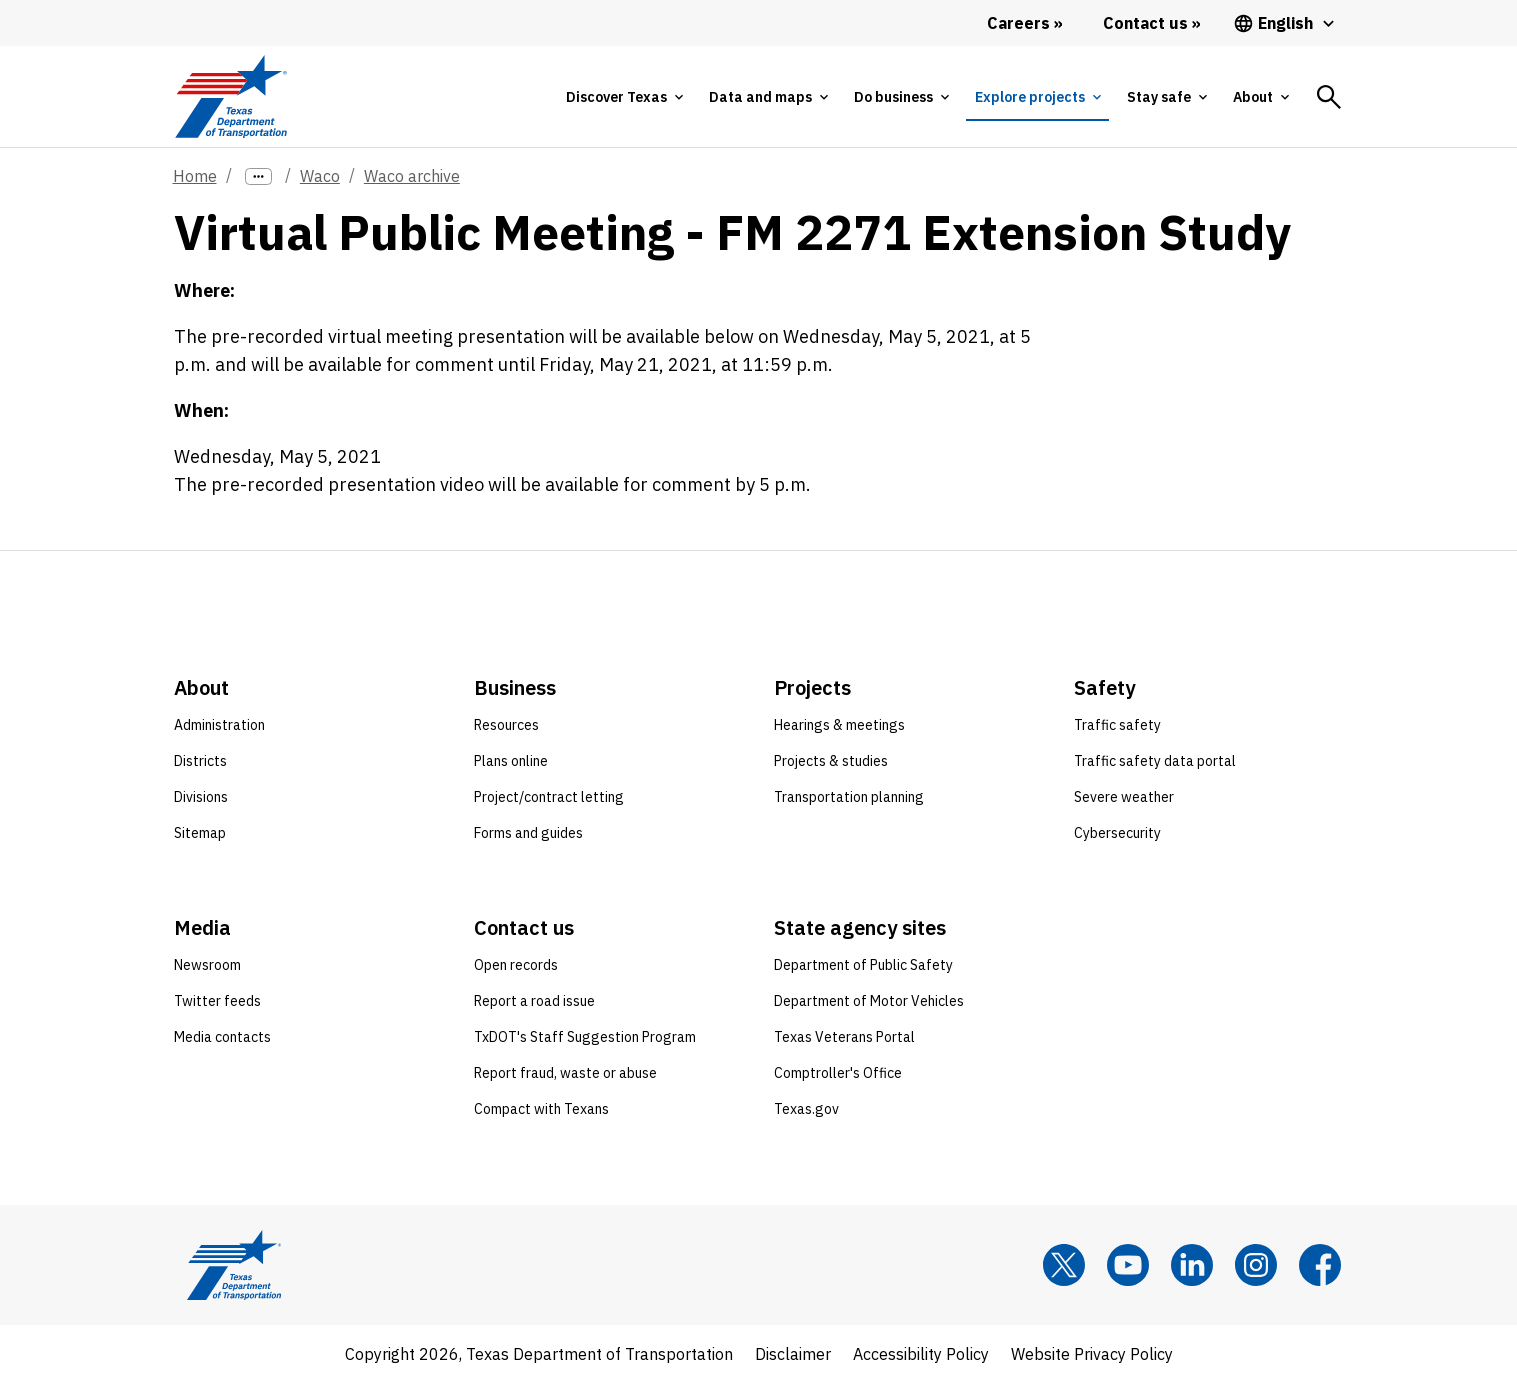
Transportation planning (849, 797)
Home (195, 176)
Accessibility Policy (921, 1354)
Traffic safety (1117, 725)
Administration (219, 725)
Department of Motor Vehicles (869, 1001)
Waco (320, 176)
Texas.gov (806, 1109)
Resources (506, 725)
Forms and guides (528, 833)
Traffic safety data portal (1155, 761)
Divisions (201, 797)
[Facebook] (1320, 1265)
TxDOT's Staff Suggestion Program (585, 1037)
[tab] (624, 97)
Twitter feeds (217, 1001)
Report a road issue (534, 1001)
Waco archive (412, 176)
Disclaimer (793, 1354)
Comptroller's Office (838, 1073)
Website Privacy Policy (1092, 1354)
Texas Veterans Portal (844, 1037)
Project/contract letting (549, 797)
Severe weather (1124, 797)
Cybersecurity (1117, 833)
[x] (1064, 1265)
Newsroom (207, 965)
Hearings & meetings (839, 725)
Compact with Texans (541, 1109)
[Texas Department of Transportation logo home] (231, 96)
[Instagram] (1256, 1265)
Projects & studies (831, 761)
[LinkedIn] (1192, 1265)
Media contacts (222, 1037)
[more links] (259, 176)
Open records (516, 965)
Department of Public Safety (863, 965)
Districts (200, 761)
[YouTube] (1128, 1265)
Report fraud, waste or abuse (565, 1073)
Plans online (511, 761)
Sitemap (200, 833)
